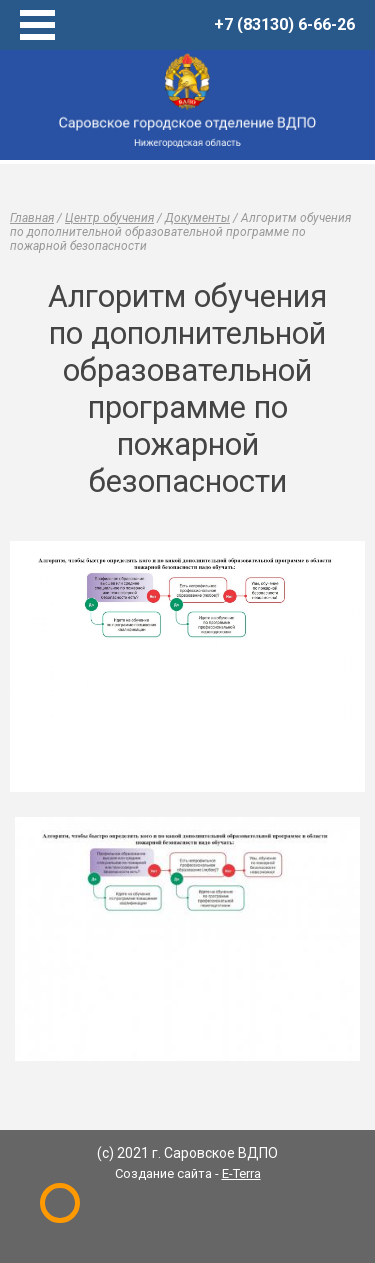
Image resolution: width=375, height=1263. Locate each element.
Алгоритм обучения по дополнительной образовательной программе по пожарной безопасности (180, 232)
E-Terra (241, 1173)
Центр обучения (109, 218)
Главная (32, 218)
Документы (197, 218)
